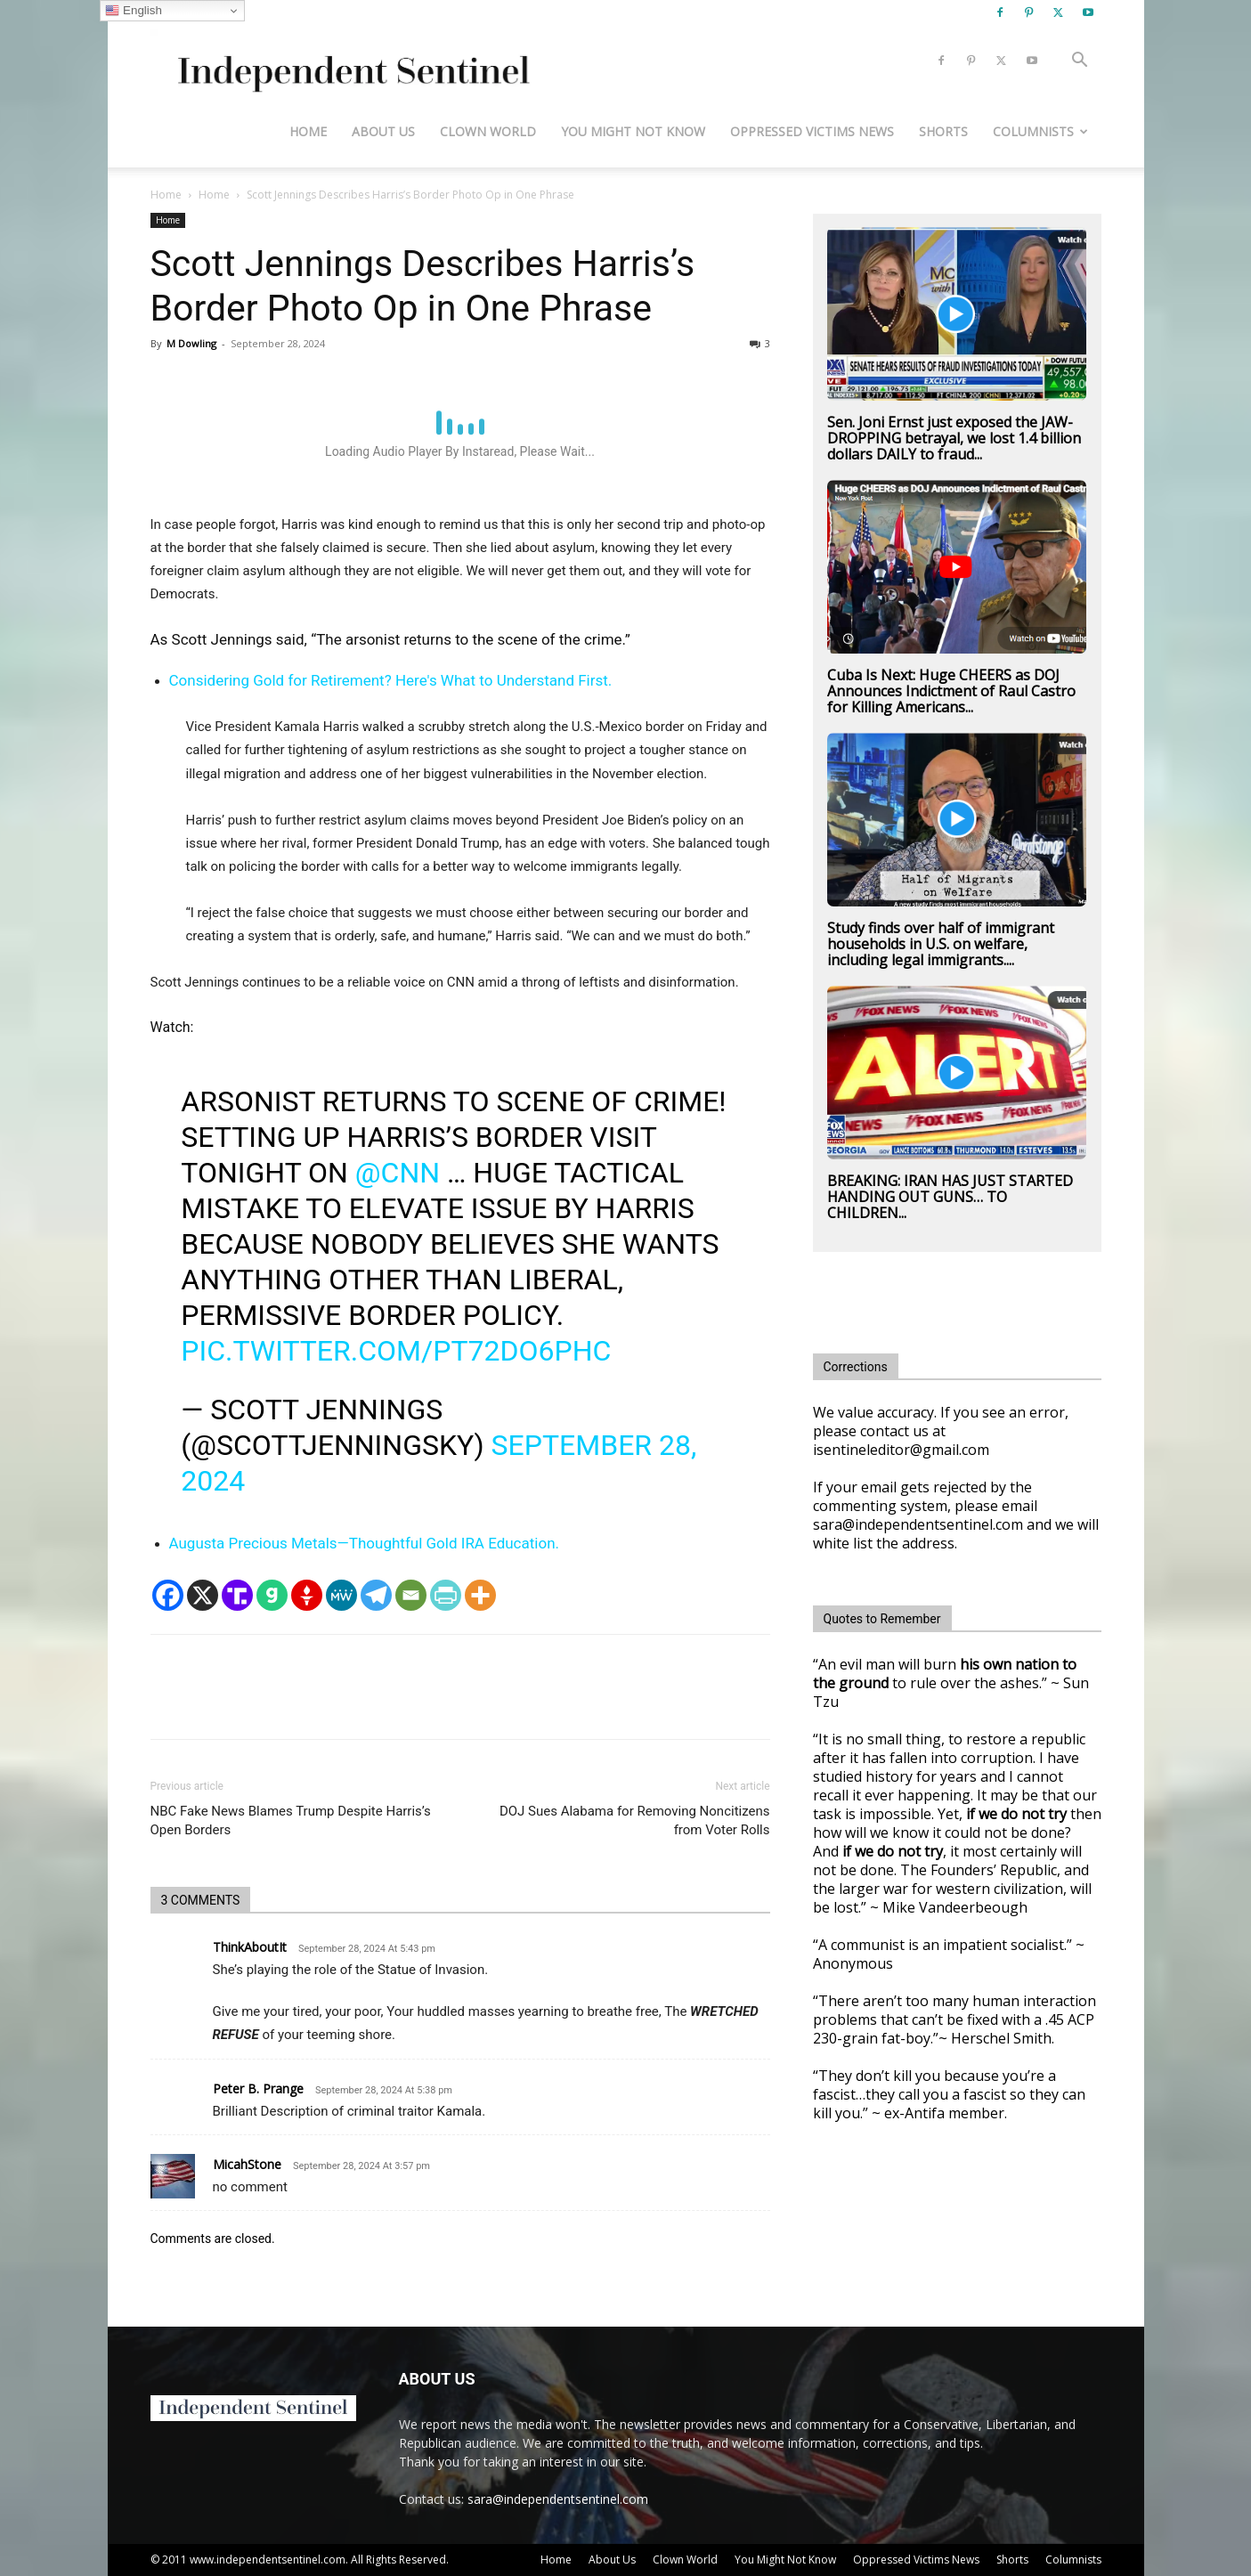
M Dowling (191, 343)
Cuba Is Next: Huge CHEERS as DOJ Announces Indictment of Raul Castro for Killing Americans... (951, 691)
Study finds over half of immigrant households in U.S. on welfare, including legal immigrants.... (940, 944)
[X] (202, 1595)
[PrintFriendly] (445, 1595)
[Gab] (272, 1595)
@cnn (397, 1173)
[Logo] (350, 61)
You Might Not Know (633, 131)
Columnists (1040, 131)
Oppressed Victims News (812, 131)
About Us (383, 131)
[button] (1080, 61)
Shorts (943, 131)
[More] (480, 1595)
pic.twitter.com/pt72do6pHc (396, 1351)
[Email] (410, 1595)
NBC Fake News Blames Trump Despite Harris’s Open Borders (290, 1820)
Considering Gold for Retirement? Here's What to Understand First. (391, 680)
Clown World (488, 131)
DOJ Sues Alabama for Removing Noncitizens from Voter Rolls (635, 1820)
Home (308, 131)
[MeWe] (341, 1595)
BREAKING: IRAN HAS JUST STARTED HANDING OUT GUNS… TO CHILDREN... (950, 1197)
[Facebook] (167, 1595)
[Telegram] (376, 1595)
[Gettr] (306, 1595)
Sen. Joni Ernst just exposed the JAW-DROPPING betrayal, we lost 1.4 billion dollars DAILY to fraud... (954, 438)
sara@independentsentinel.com (557, 2499)
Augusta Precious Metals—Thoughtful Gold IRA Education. (364, 1543)
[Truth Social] (237, 1595)
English (133, 11)
